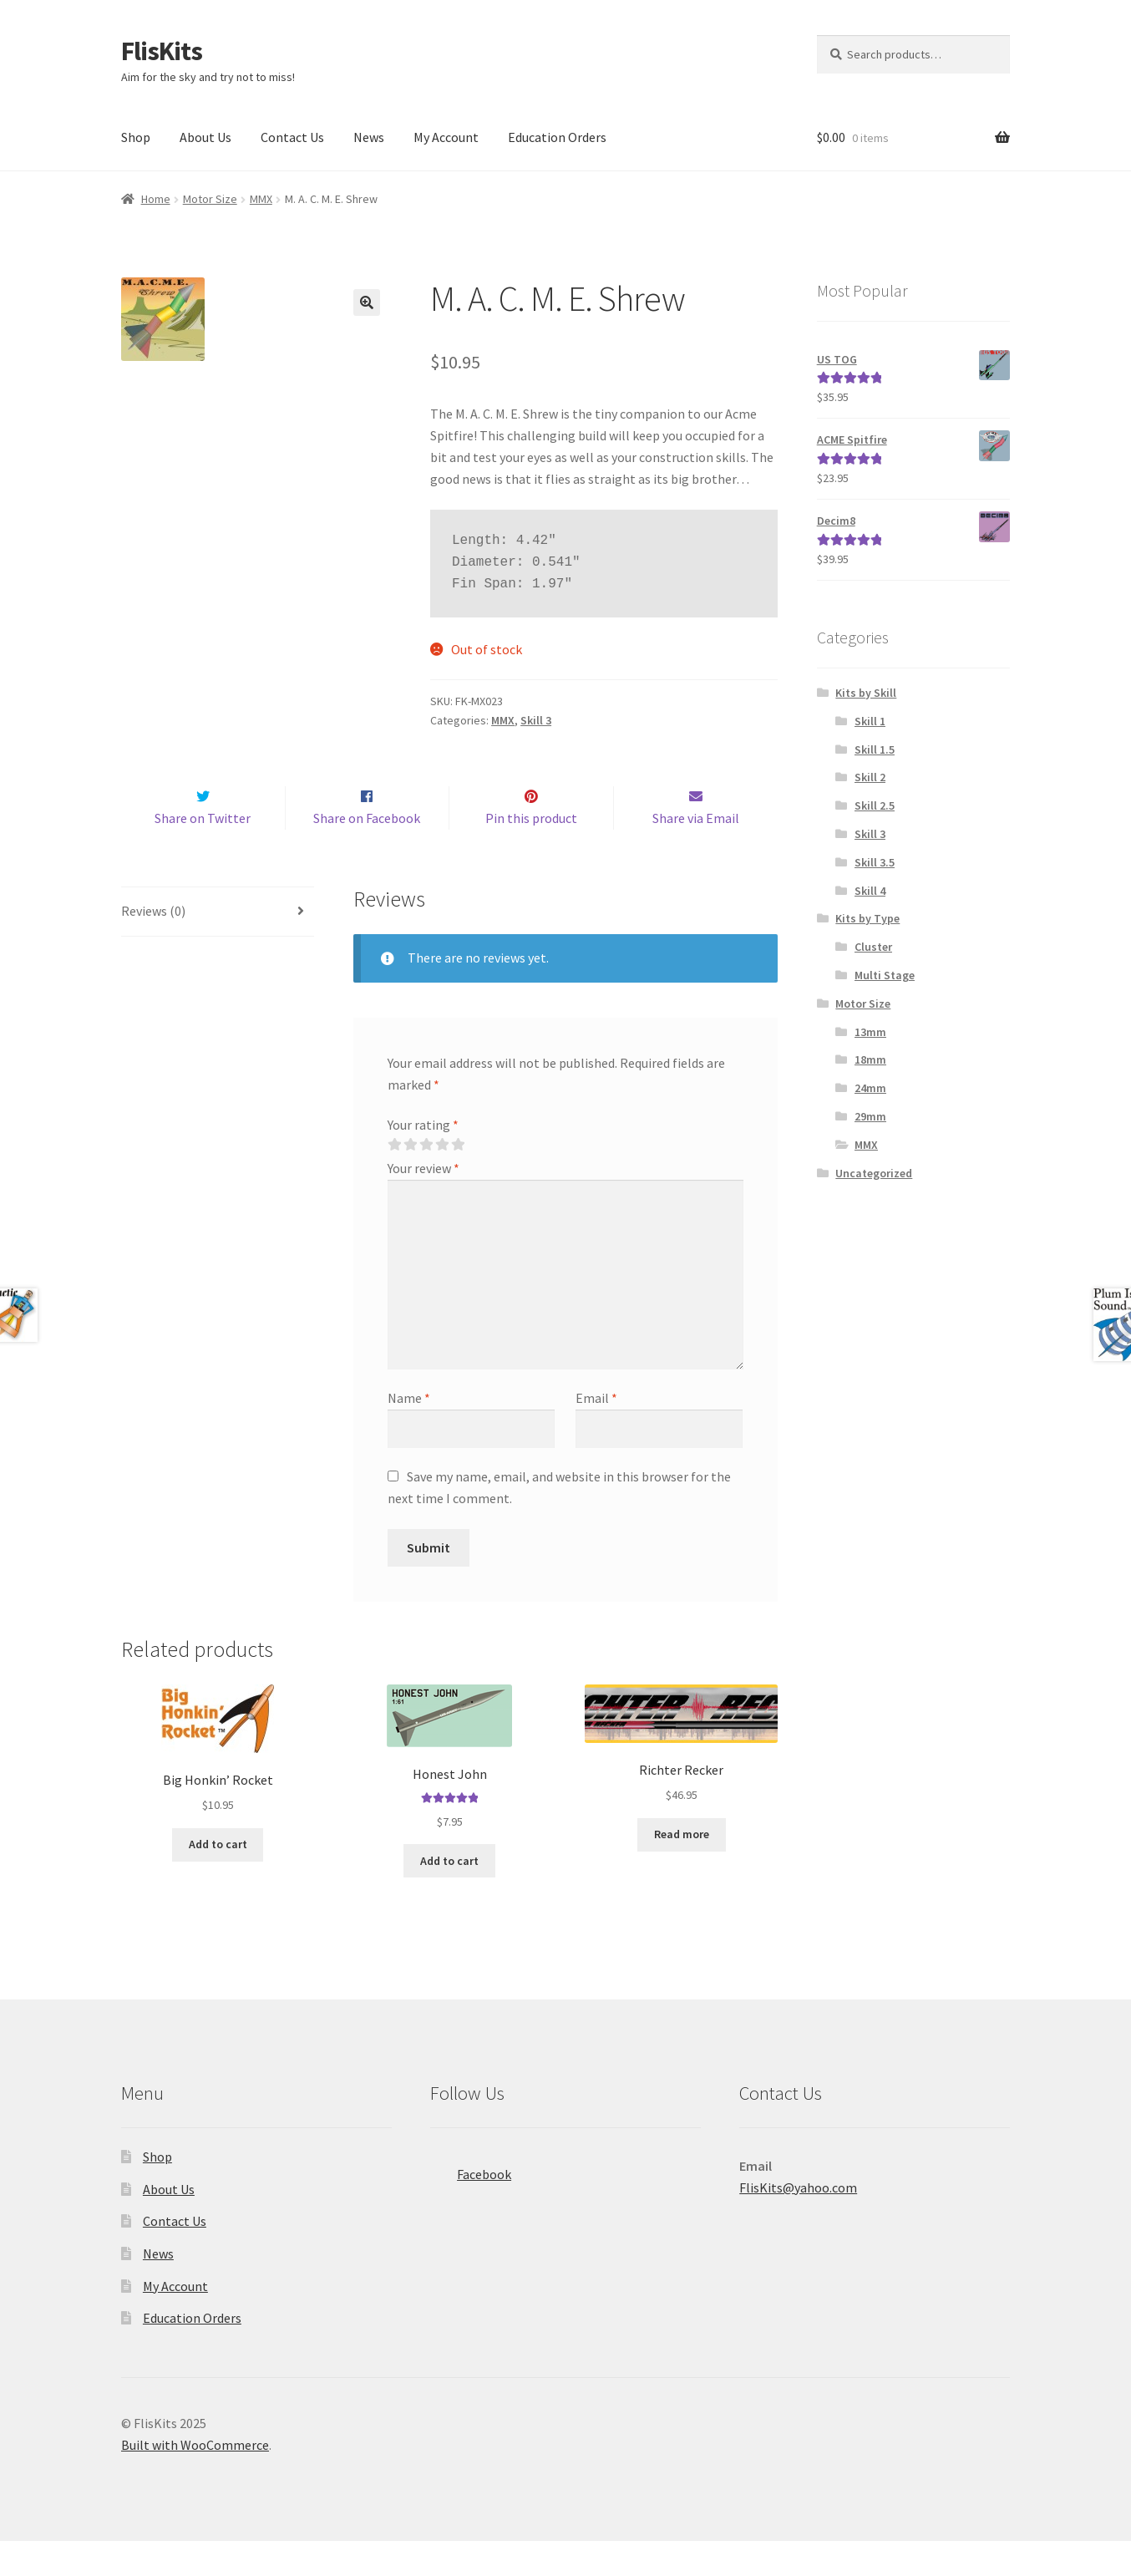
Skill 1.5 (875, 749)
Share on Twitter (203, 853)
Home (155, 198)
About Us (205, 137)
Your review (423, 1203)
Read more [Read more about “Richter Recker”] (681, 1869)
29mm (870, 1116)
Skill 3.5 (875, 862)
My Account (446, 137)
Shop (135, 137)
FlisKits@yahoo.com (798, 2222)
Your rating (423, 1159)
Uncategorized (873, 1173)
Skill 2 (870, 777)
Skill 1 (870, 721)
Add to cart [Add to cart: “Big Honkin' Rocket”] (218, 1880)
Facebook (470, 2204)
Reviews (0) (153, 945)
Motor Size (210, 198)
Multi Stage (885, 975)
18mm (870, 1059)
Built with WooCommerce (195, 2480)
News (368, 137)
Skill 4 (870, 890)
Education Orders (557, 137)
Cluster (873, 946)
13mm (870, 1031)
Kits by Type (867, 918)
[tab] (217, 947)
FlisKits (161, 51)
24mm (870, 1087)
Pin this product (531, 853)
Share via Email (695, 853)
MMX (261, 198)
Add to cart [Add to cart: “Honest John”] (449, 1895)
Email (596, 1433)
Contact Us (292, 137)
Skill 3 (535, 720)
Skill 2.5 (875, 805)
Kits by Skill (865, 692)
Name (409, 1433)
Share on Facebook (366, 853)
